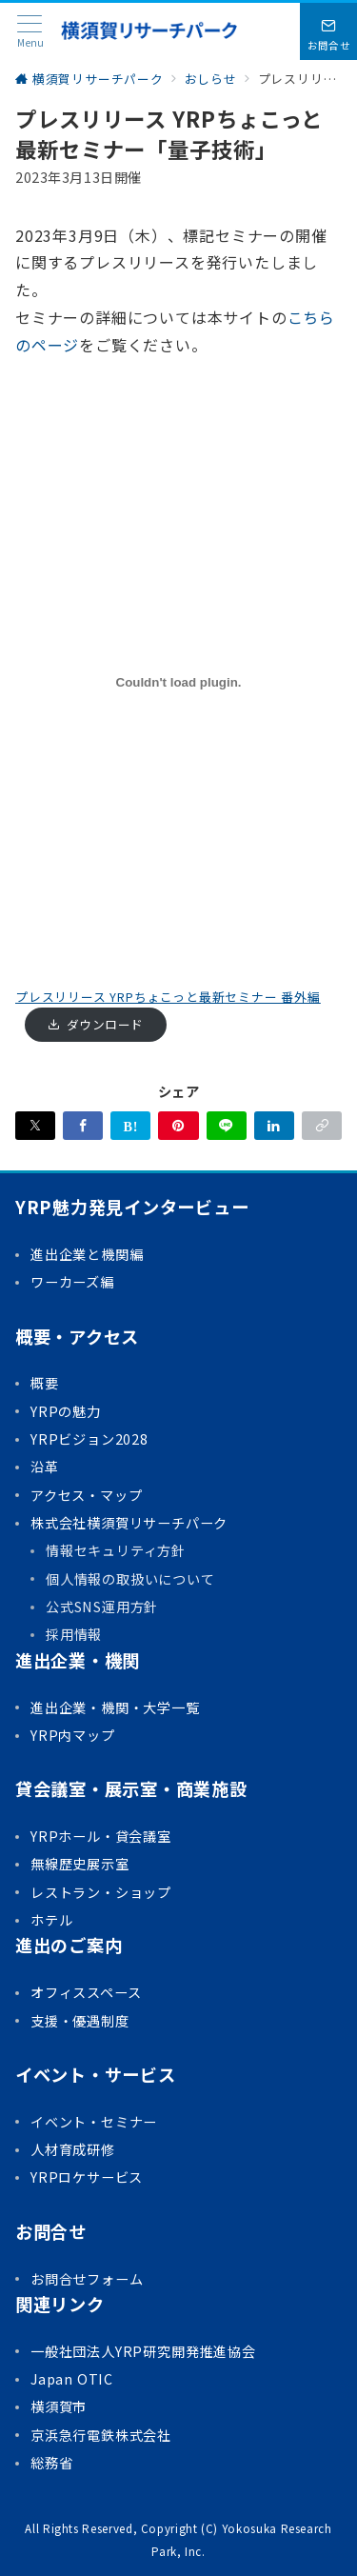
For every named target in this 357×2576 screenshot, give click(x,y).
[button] (322, 1125)
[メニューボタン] (30, 32)
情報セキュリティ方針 (116, 1550)
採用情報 (74, 1634)
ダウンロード (105, 1024)
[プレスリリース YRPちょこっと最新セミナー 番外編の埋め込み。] (178, 682)
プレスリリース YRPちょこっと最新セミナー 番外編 (168, 997)
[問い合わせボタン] (328, 31)
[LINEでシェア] (227, 1125)
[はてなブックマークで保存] (130, 1125)
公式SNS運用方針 (102, 1606)
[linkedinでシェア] (274, 1125)
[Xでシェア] (35, 1125)
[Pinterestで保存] (178, 1125)
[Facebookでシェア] (83, 1125)
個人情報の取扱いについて (130, 1578)
